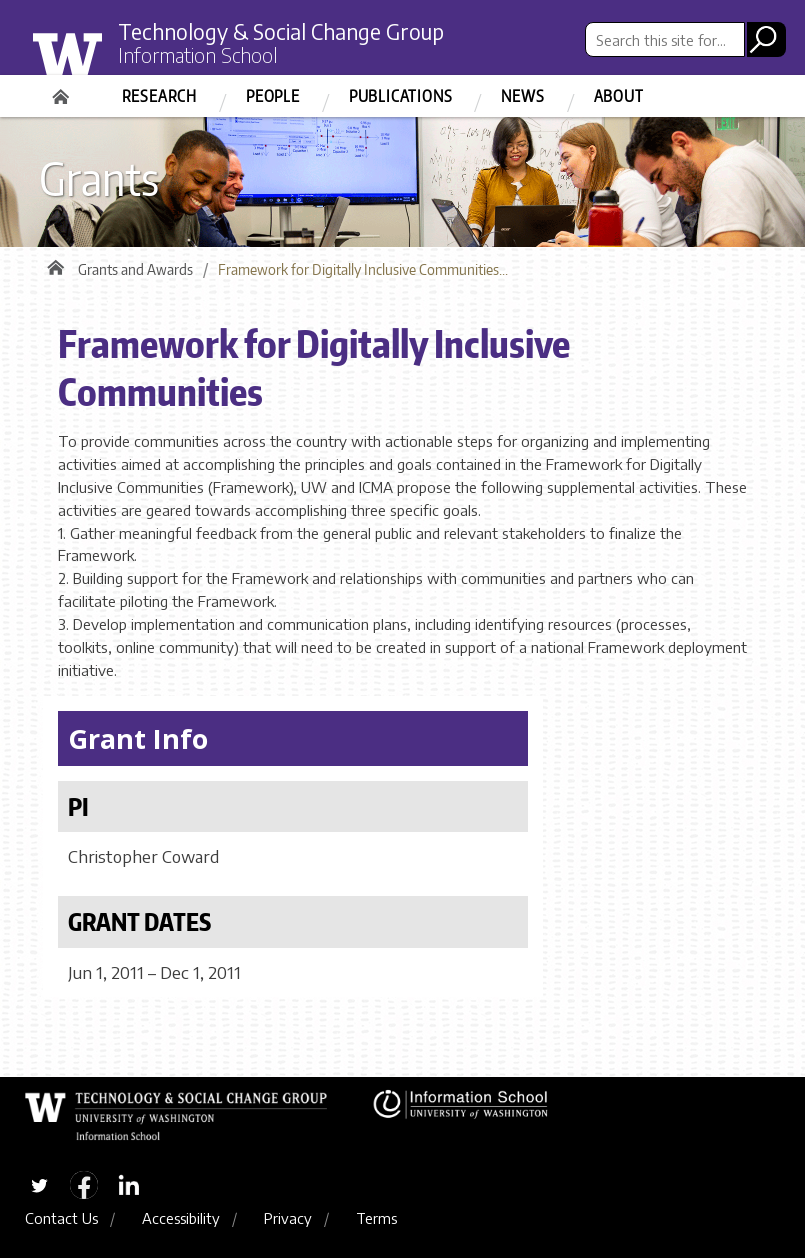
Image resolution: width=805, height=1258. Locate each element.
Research (159, 96)
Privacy (288, 1218)
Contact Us (61, 1218)
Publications (401, 96)
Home (63, 90)
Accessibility (181, 1218)
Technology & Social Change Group (281, 31)
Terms (376, 1218)
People (273, 96)
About (619, 96)
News (522, 96)
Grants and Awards (135, 269)
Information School (198, 55)
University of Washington (109, 63)
